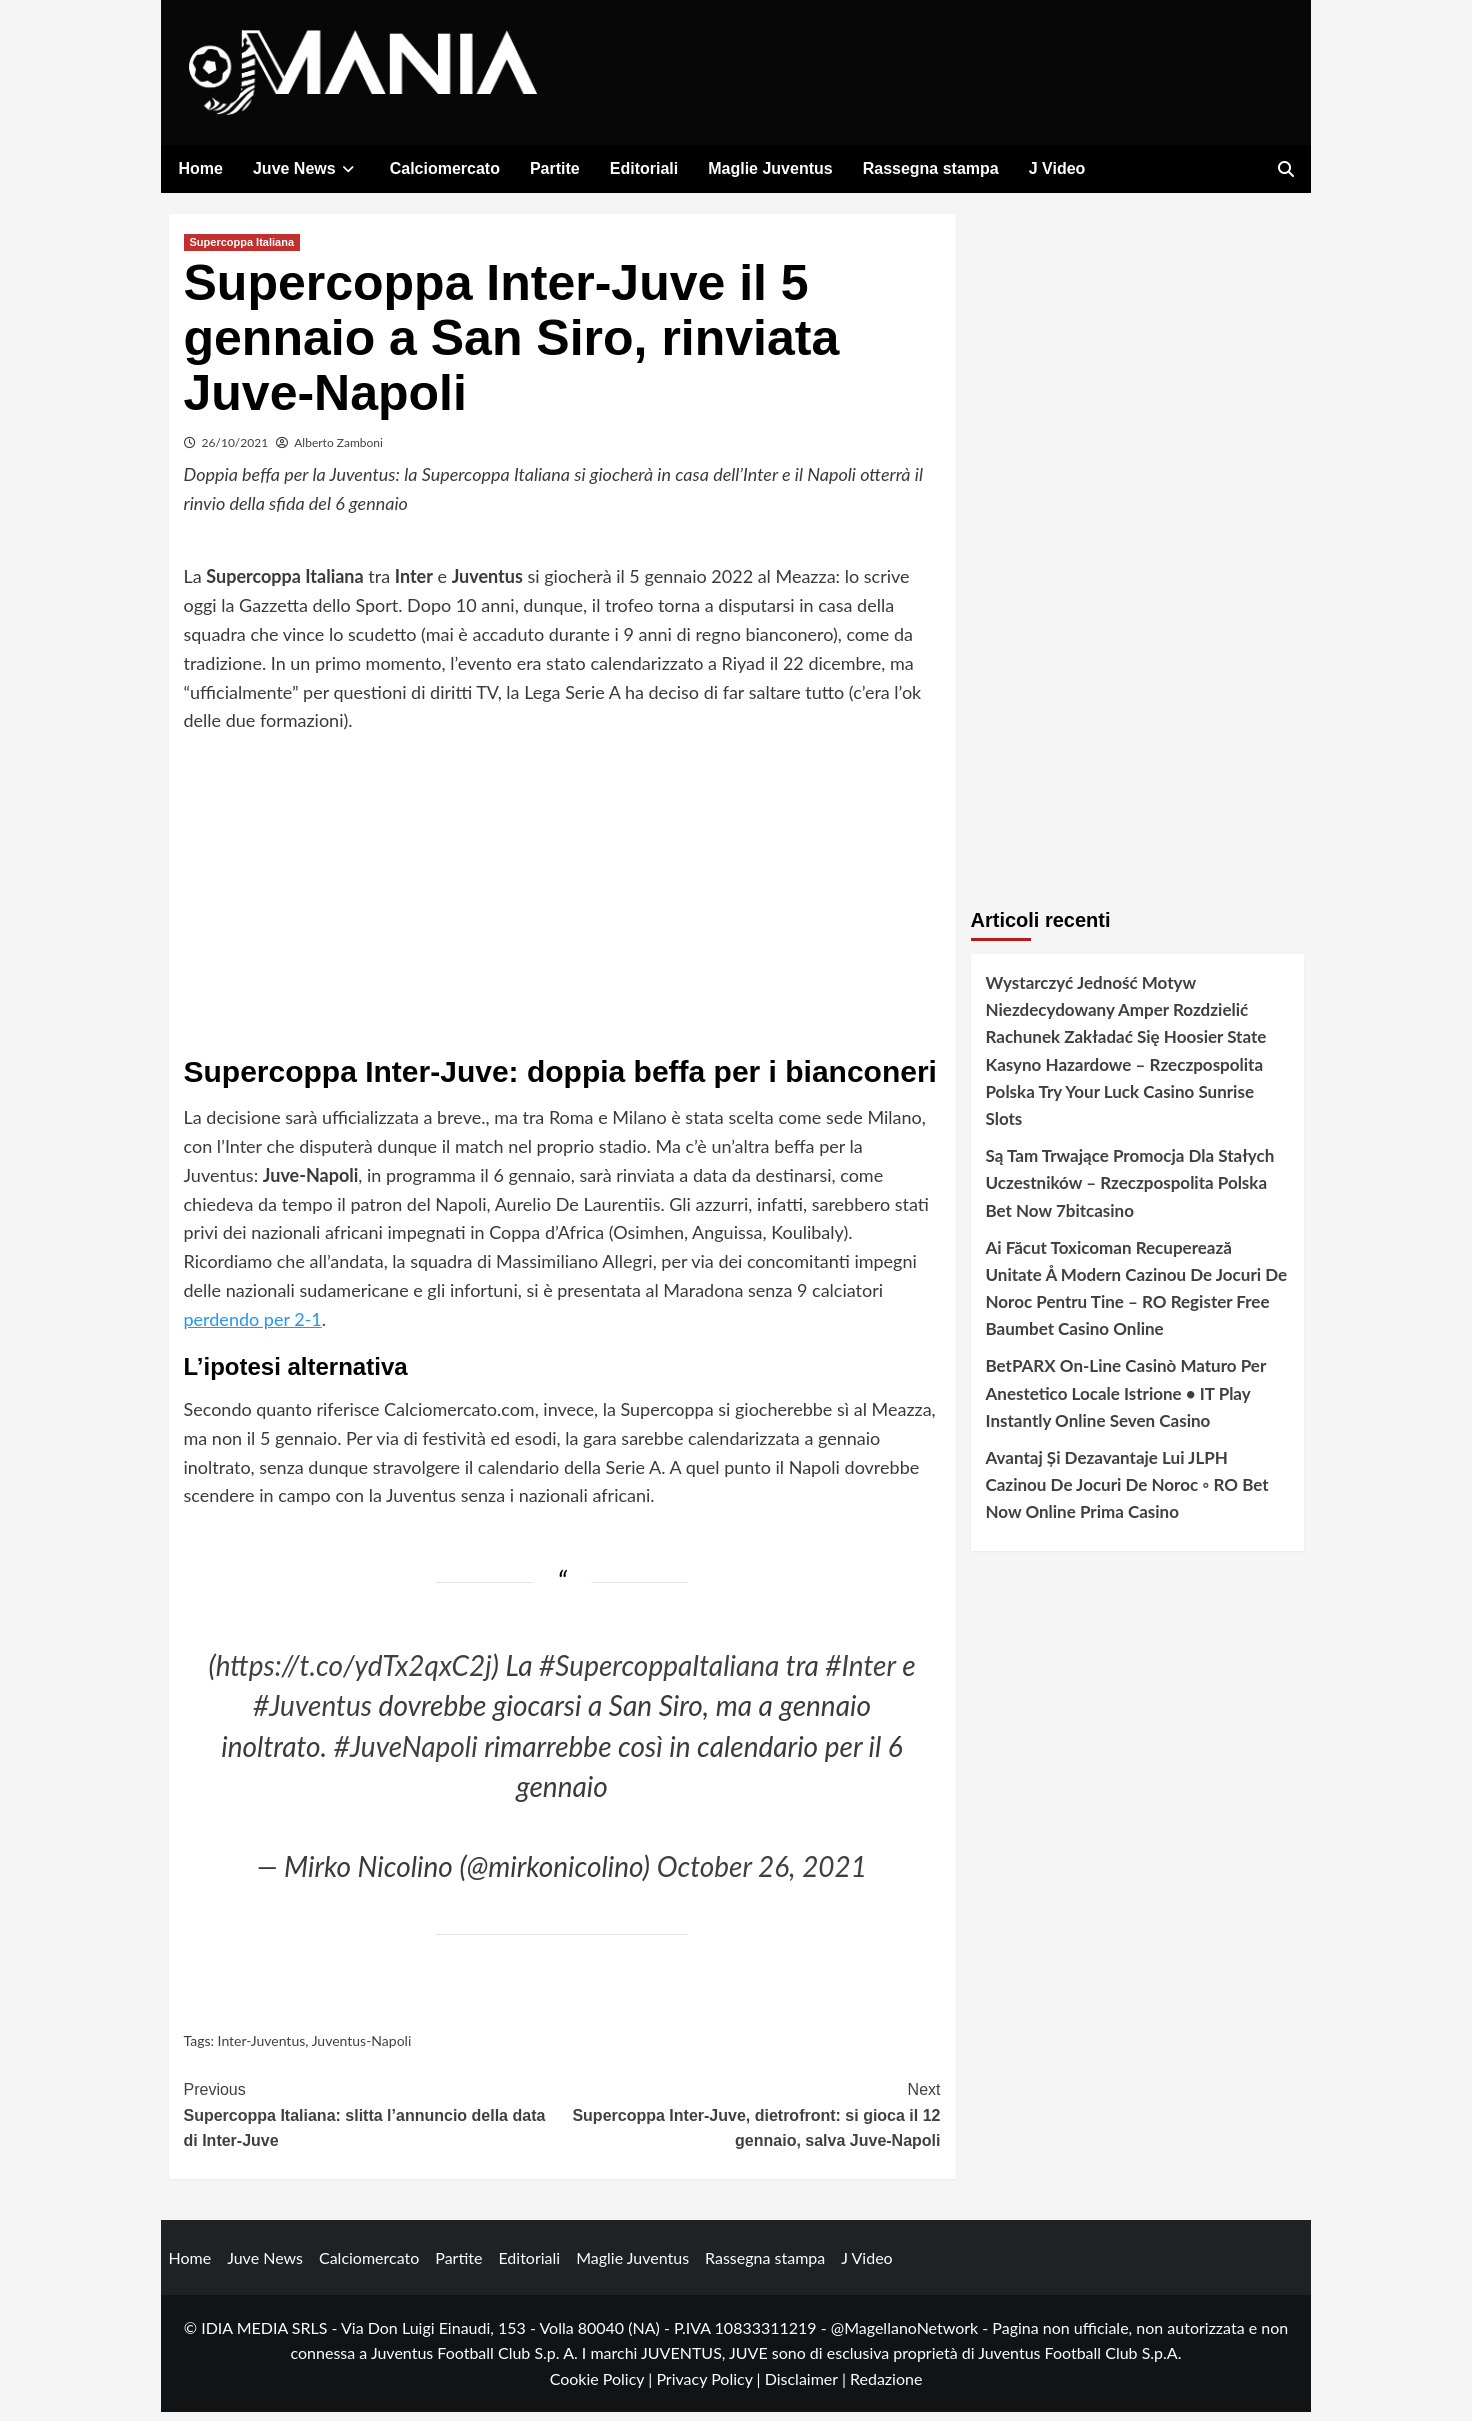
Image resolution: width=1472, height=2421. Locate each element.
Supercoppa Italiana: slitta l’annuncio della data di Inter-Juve (373, 2122)
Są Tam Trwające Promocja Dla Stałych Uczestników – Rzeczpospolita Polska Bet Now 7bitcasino (1130, 1191)
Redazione (886, 2387)
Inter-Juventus (262, 2049)
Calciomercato (445, 168)
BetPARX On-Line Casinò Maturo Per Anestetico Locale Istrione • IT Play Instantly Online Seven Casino (1126, 1402)
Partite (555, 168)
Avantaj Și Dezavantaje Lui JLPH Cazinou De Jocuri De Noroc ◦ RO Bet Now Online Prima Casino (1127, 1493)
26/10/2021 (235, 451)
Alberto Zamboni (338, 451)
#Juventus (312, 1715)
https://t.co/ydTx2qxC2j (354, 1674)
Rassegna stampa (931, 168)
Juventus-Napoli (362, 2049)
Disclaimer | (807, 2387)
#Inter (860, 1674)
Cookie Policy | (603, 2387)
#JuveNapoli (406, 1755)
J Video (1057, 168)
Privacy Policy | (710, 2387)
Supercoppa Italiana (242, 251)
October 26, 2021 (762, 1876)
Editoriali (644, 168)
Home (201, 168)
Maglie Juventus (770, 168)
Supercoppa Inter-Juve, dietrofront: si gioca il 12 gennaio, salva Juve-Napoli (751, 2122)
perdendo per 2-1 (253, 1328)
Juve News (306, 168)
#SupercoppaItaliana (659, 1674)
